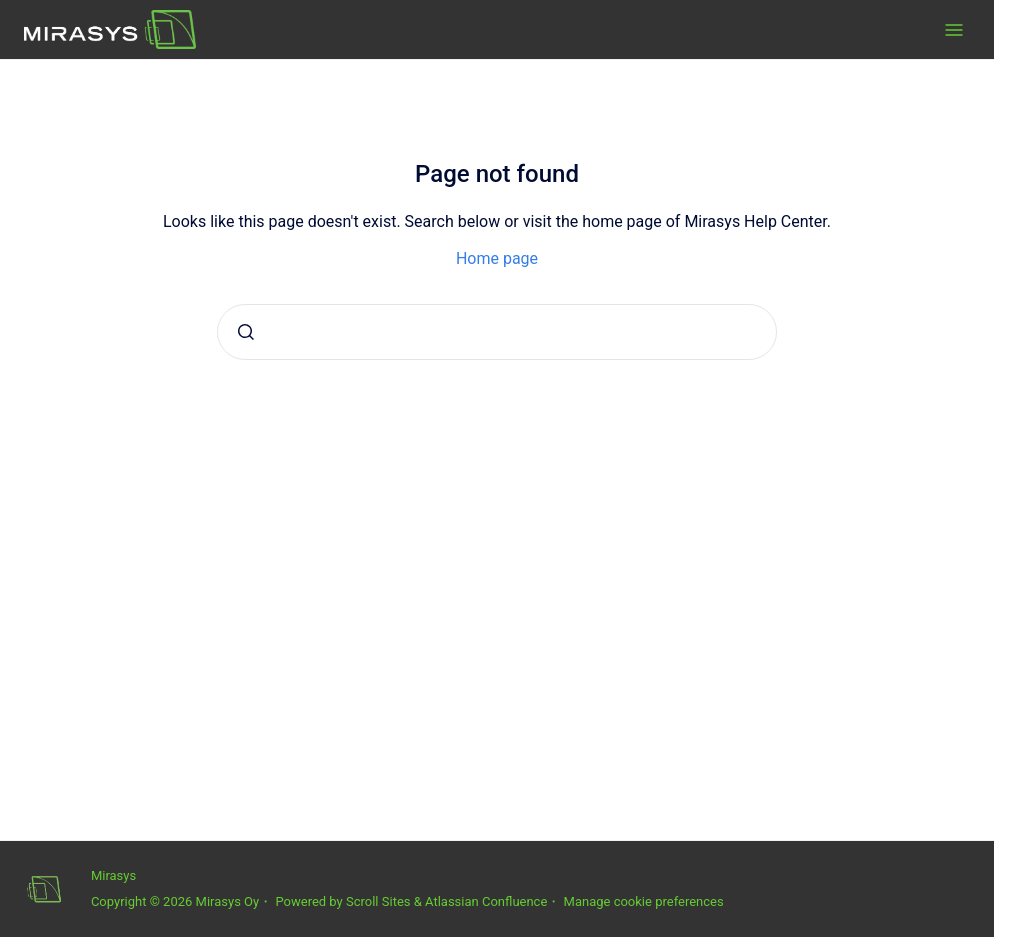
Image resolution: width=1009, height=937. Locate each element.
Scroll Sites (378, 901)
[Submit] (246, 332)
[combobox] (497, 332)
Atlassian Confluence (486, 901)
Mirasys (113, 875)
